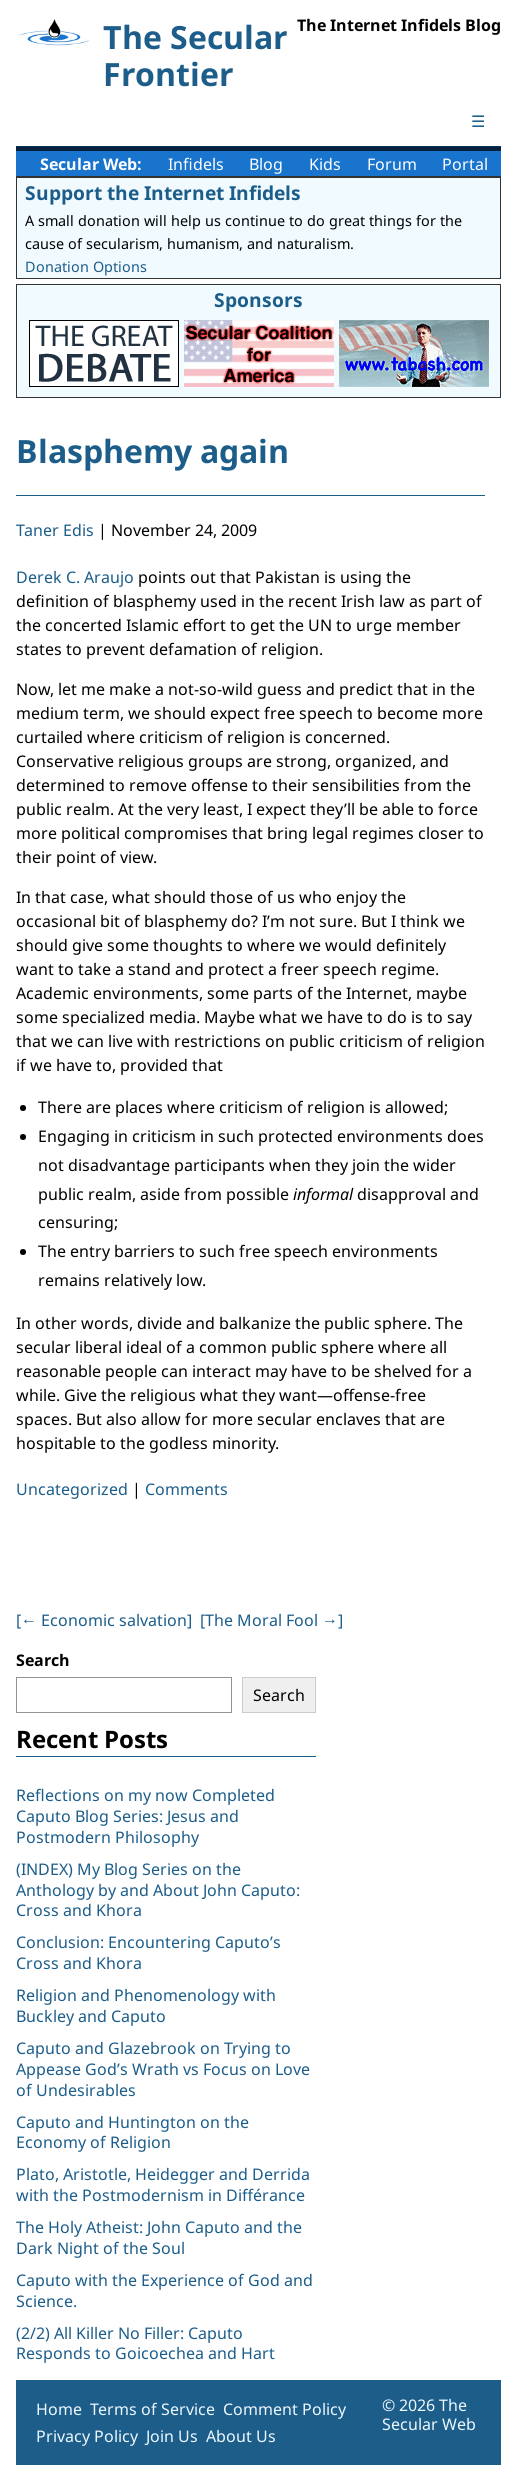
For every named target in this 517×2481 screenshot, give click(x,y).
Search (43, 1660)
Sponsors (258, 299)
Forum (392, 164)
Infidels (196, 164)
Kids (325, 164)
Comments (186, 1489)
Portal (465, 164)
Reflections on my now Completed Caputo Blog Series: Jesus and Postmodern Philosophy (145, 1816)
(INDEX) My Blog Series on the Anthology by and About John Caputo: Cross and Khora (158, 1890)
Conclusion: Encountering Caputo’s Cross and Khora (148, 1952)
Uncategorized (72, 1489)
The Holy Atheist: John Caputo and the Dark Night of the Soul (159, 2237)
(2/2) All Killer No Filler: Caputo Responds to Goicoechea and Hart (145, 2343)
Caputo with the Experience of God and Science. (164, 2290)
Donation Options (86, 266)
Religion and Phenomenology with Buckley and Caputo (146, 2005)
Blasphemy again (152, 450)
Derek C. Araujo (75, 577)
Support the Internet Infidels (163, 192)
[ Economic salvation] (104, 1620)
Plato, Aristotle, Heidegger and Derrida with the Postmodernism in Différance (163, 2184)
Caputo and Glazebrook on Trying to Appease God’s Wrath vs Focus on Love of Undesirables (163, 2069)
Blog (266, 164)
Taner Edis (55, 530)
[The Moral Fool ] (271, 1620)
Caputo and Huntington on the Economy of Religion (132, 2132)
